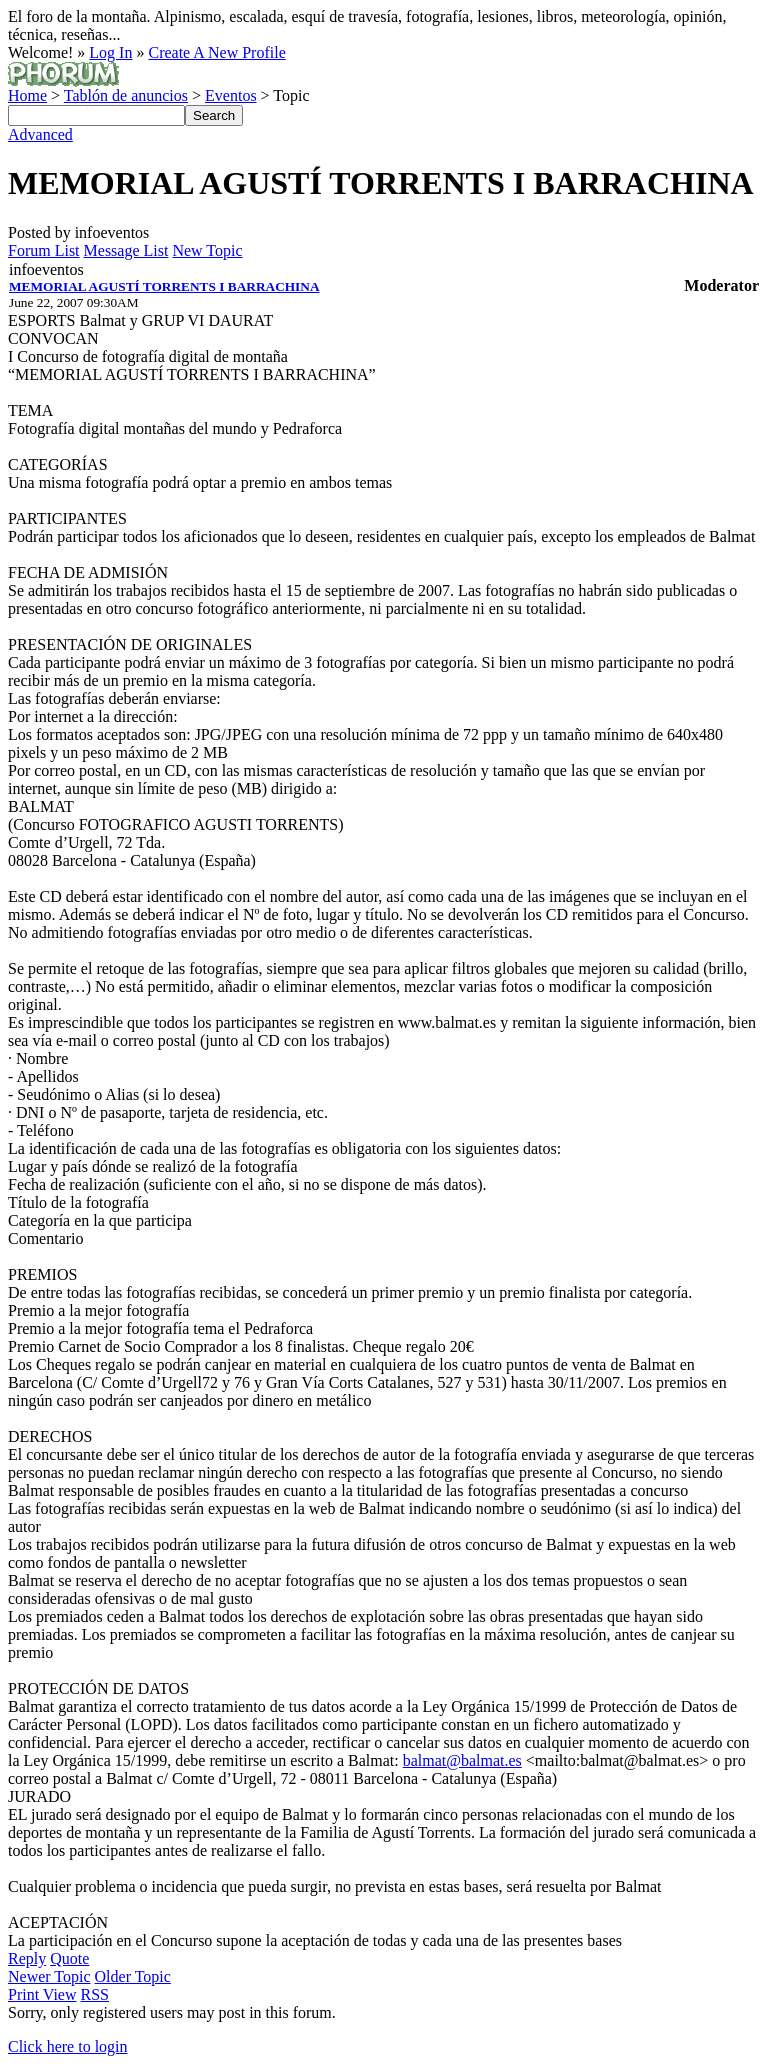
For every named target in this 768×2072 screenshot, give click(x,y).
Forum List (44, 250)
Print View (42, 1994)
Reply (27, 1958)
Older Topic (133, 1976)
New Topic (207, 250)
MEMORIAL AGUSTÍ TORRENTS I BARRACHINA (164, 286)
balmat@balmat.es (462, 1760)
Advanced (40, 134)
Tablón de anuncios (126, 95)
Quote (69, 1958)
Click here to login (68, 2046)
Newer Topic (49, 1976)
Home (27, 95)
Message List (126, 250)
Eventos (231, 95)
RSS (95, 1994)
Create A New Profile (216, 52)
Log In (110, 52)
